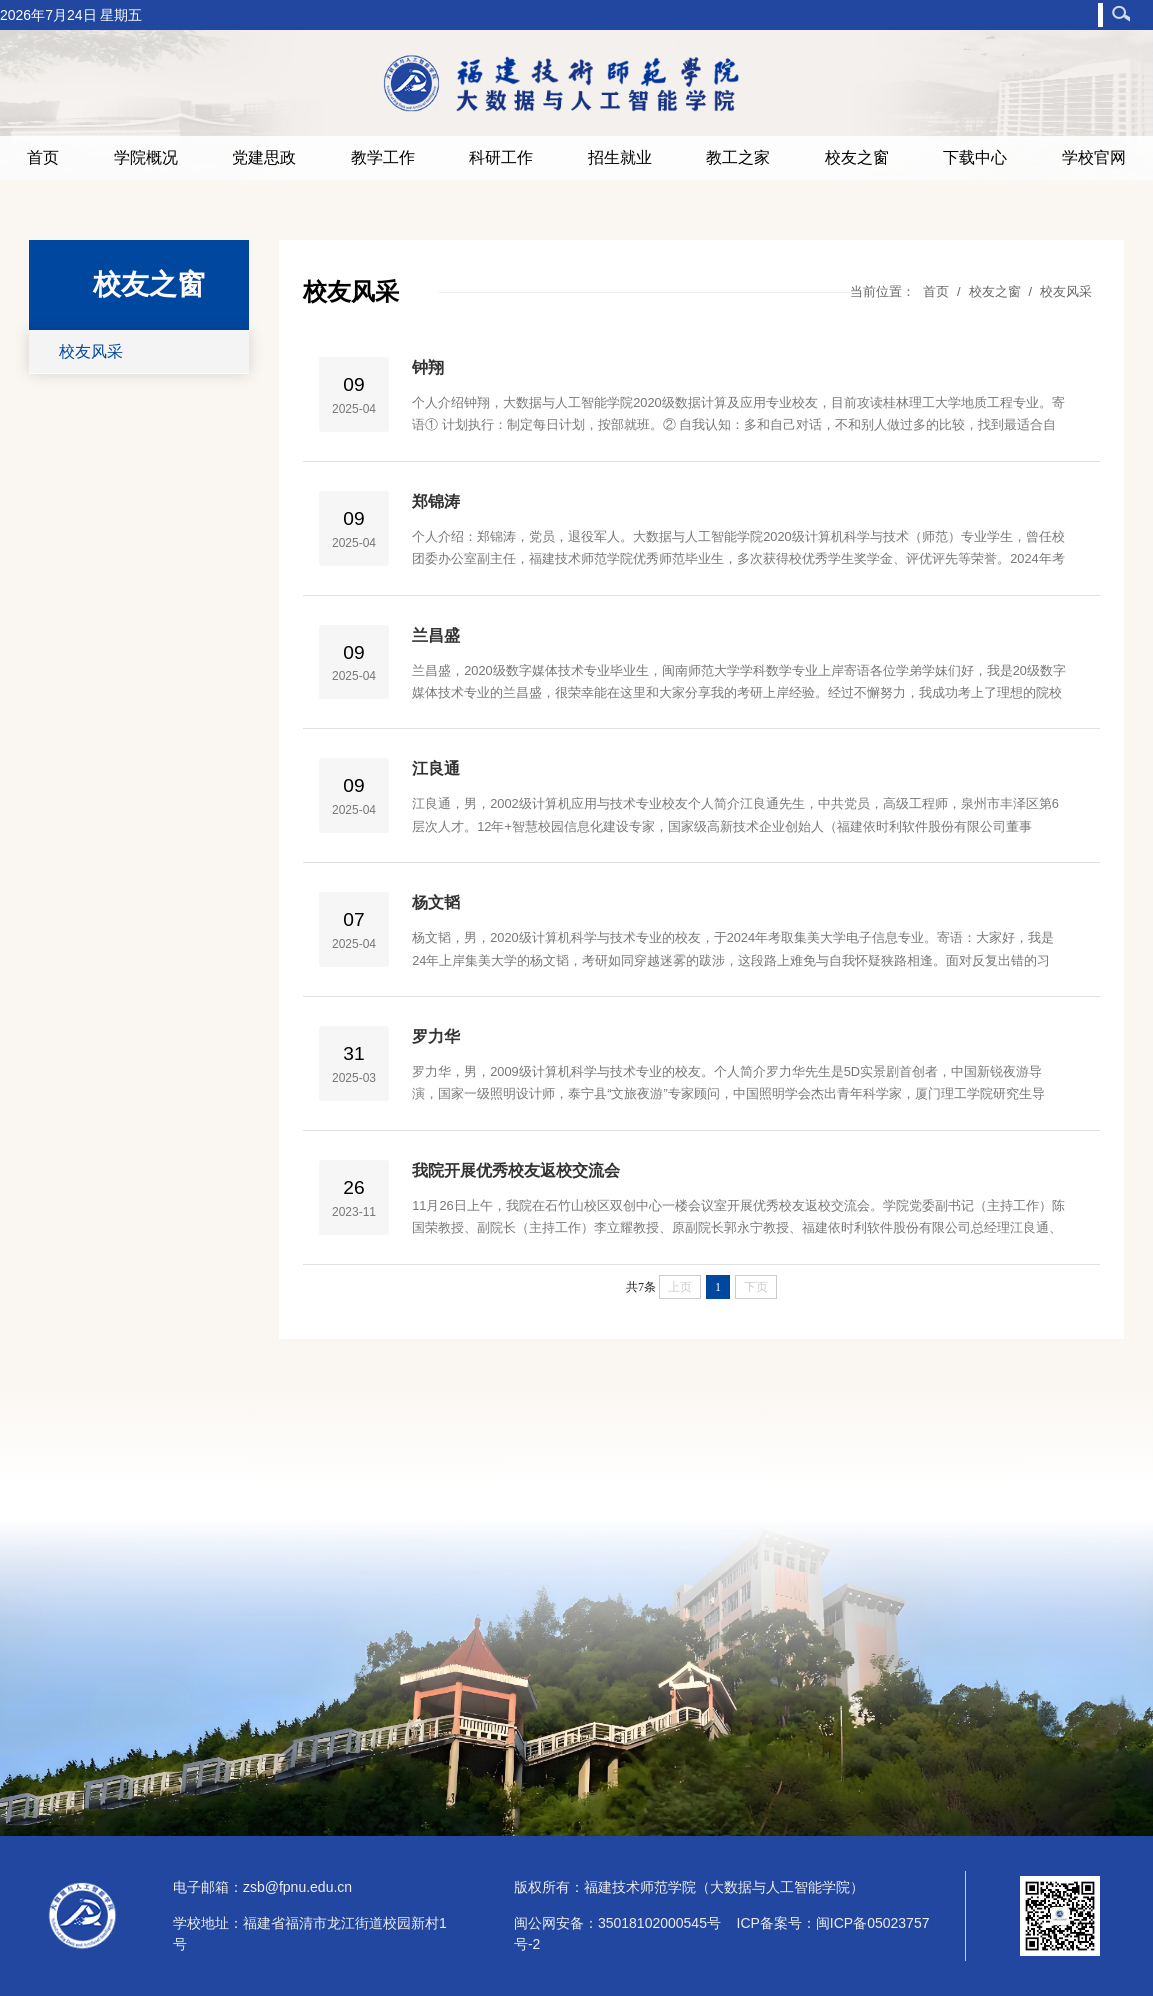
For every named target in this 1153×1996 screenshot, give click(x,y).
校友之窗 (857, 157)
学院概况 (146, 157)
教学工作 (383, 157)
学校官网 (1094, 157)
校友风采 (91, 351)
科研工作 (501, 157)
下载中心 (975, 157)
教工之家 (738, 157)
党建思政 (264, 157)
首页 (43, 157)
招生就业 (620, 157)
